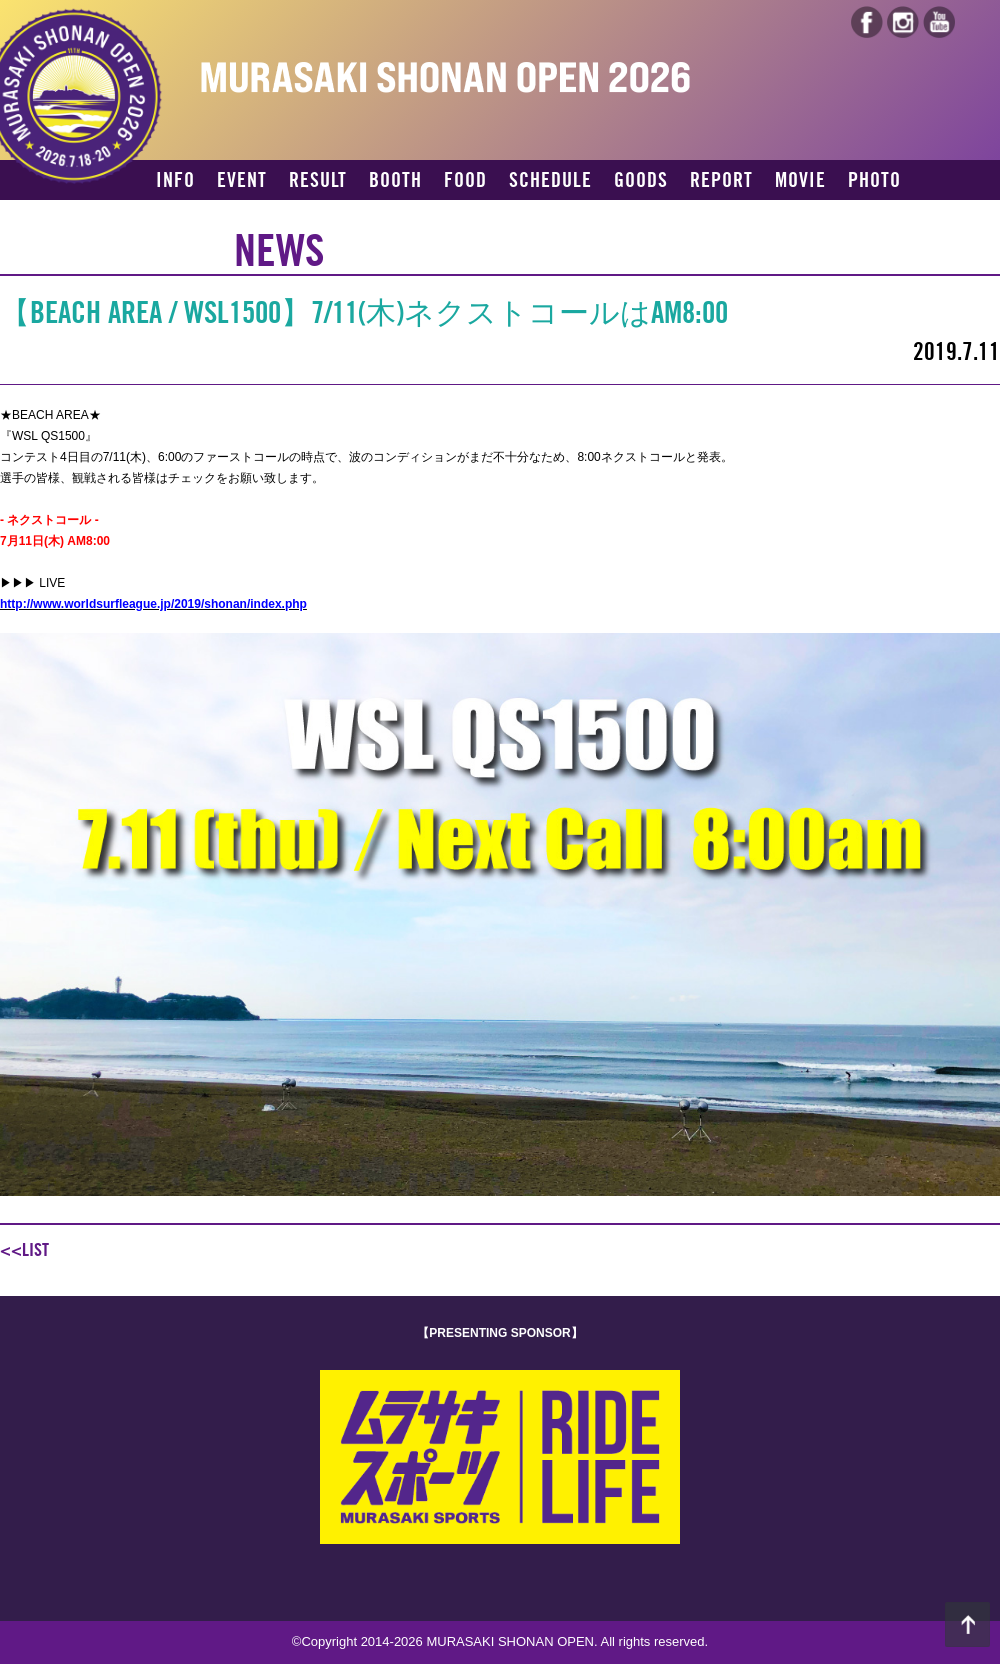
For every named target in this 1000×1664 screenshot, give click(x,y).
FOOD (465, 181)
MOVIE (800, 181)
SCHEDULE (550, 181)
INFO (175, 181)
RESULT (318, 181)
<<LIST (24, 1250)
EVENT (242, 181)
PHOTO (874, 181)
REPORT (721, 181)
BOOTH (395, 181)
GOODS (641, 181)
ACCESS (187, 216)
